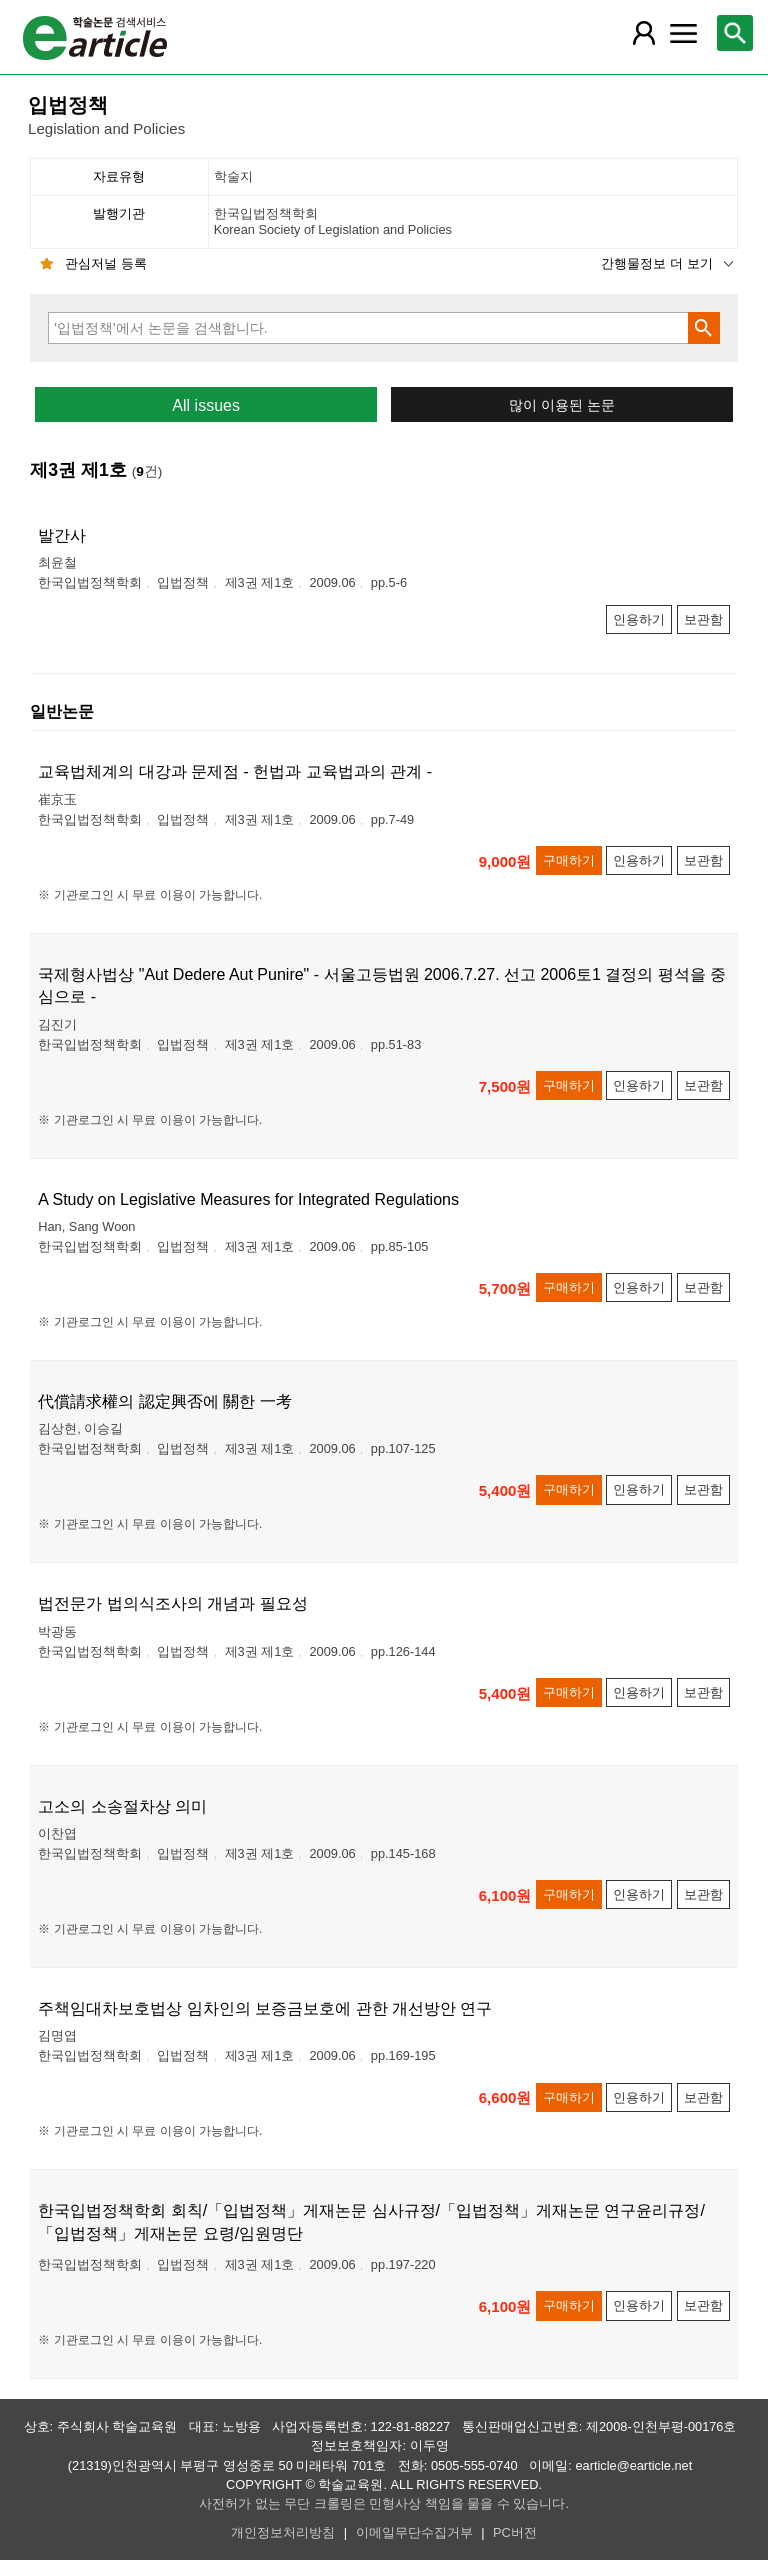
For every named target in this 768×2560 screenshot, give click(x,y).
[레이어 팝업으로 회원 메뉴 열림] (643, 33)
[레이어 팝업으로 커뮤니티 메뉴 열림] (683, 33)
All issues (206, 405)
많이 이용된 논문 (562, 405)
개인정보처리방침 (283, 2532)
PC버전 (515, 2532)
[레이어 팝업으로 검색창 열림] (735, 33)
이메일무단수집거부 (414, 2532)
